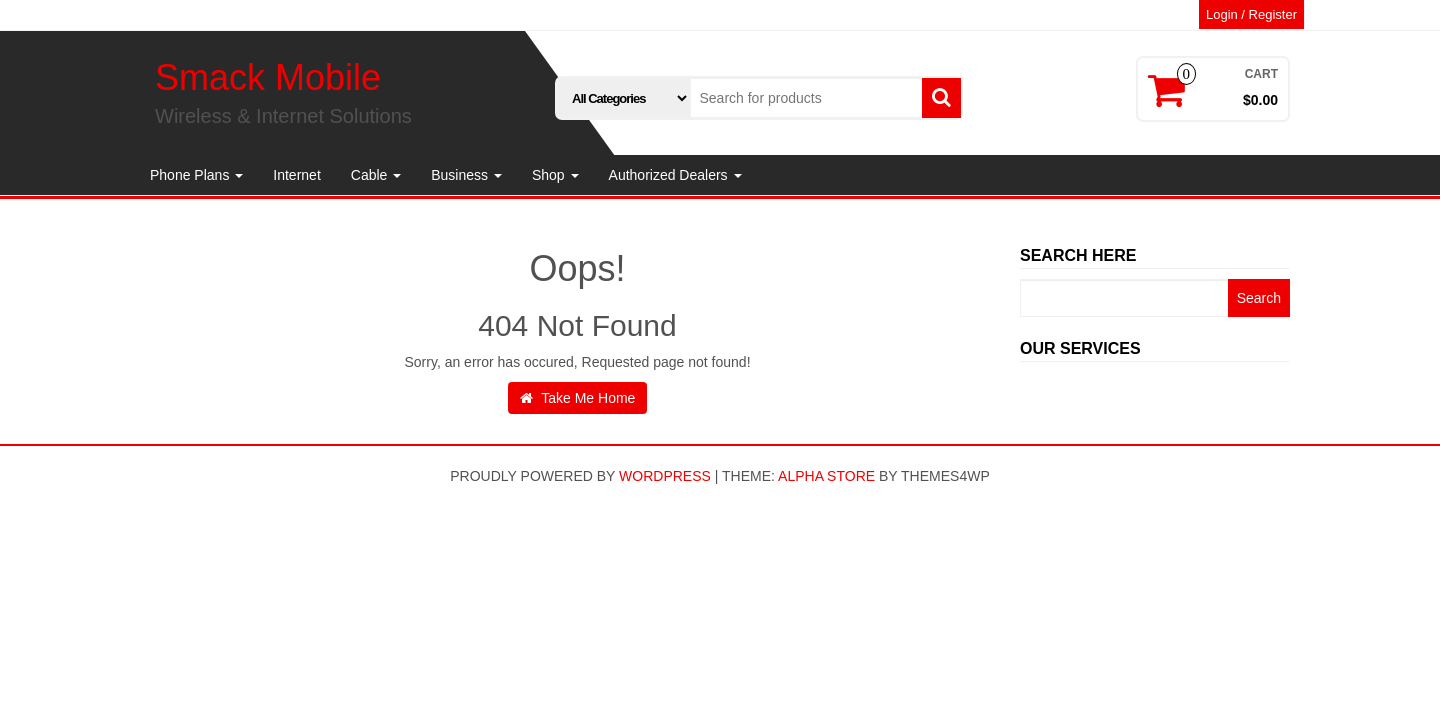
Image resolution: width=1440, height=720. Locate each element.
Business (466, 175)
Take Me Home (578, 398)
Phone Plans (196, 175)
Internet (296, 175)
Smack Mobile (268, 77)
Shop (555, 175)
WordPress (665, 476)
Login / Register (1251, 14)
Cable (376, 175)
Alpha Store (826, 476)
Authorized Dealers (675, 175)
